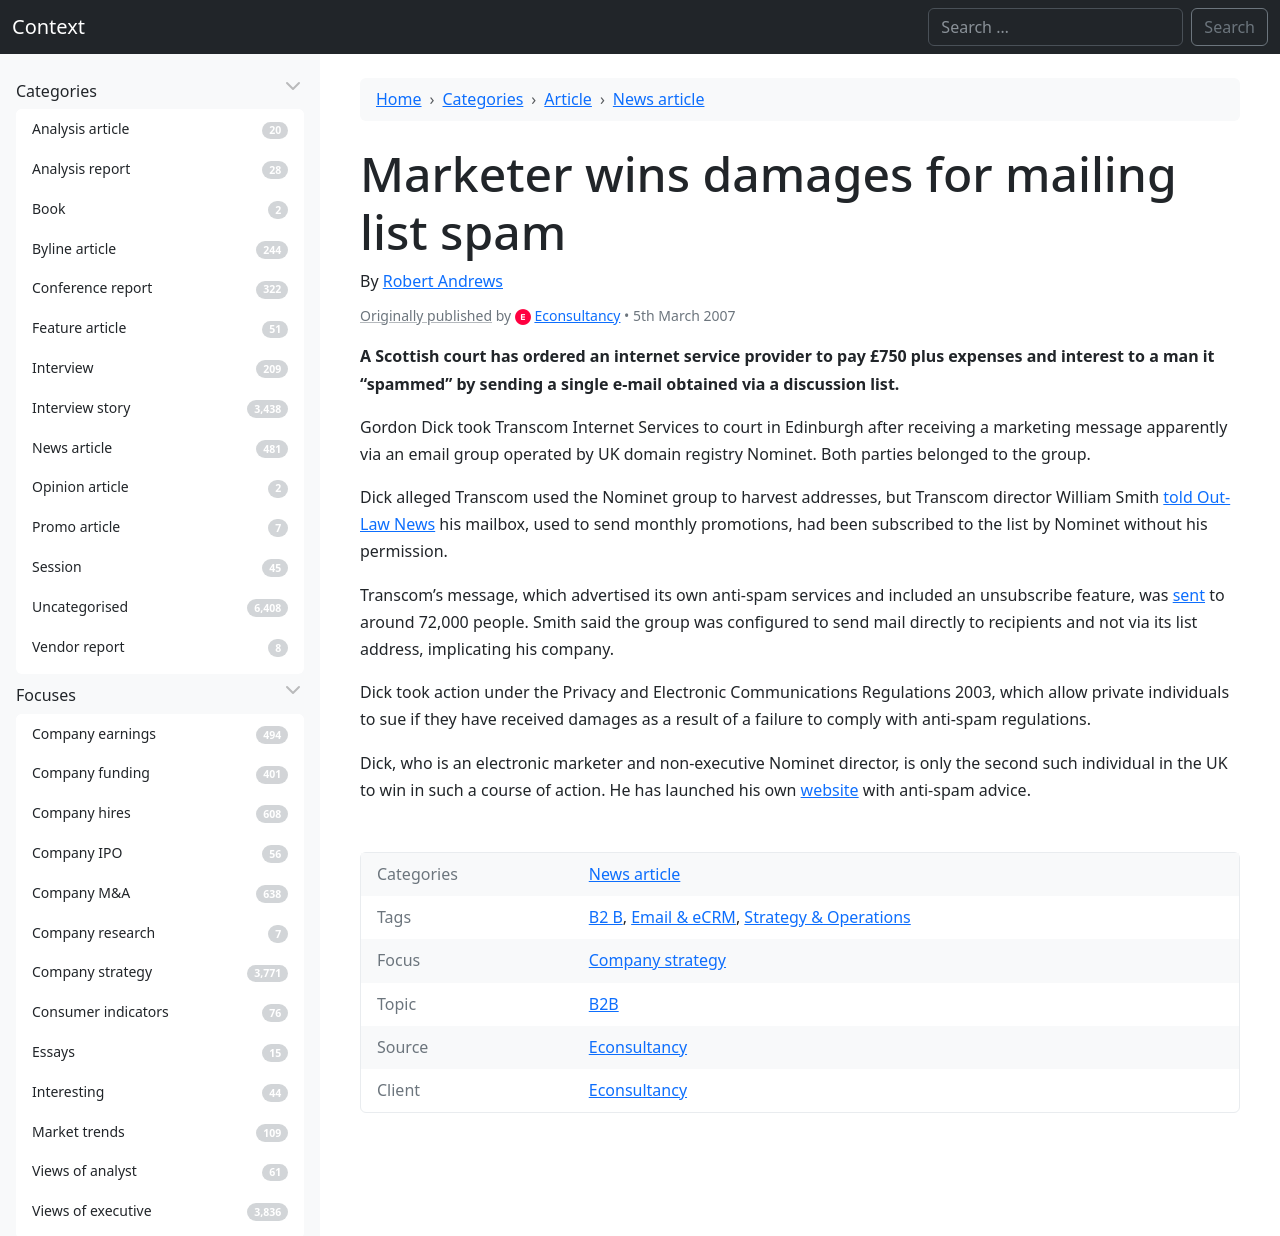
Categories (483, 99)
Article (568, 99)
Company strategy (657, 960)
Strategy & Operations (827, 917)
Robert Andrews (443, 281)
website (830, 790)
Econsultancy (577, 315)
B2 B (606, 917)
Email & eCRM (683, 917)
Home (399, 99)
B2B (604, 1004)
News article (659, 99)
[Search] (1055, 27)
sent (1189, 595)
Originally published (426, 315)
